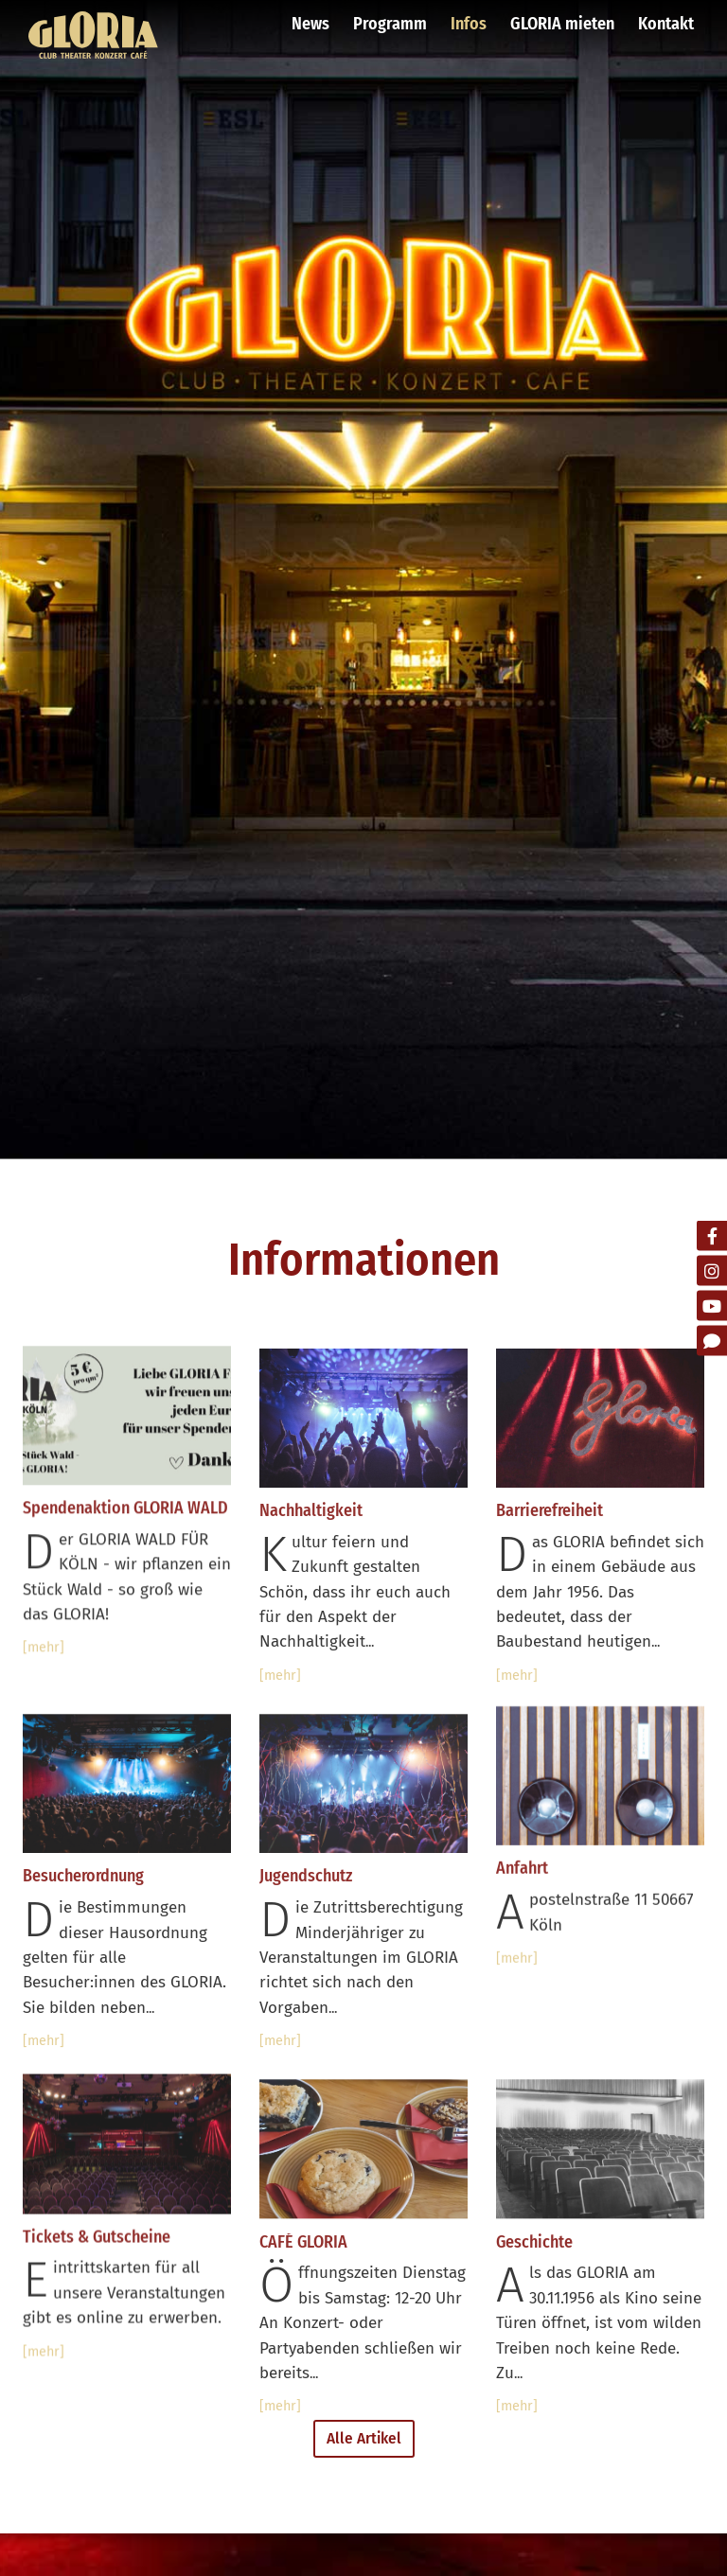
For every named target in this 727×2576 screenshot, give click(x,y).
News (310, 23)
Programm (390, 23)
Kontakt (666, 23)
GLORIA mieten (562, 23)
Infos (469, 23)
